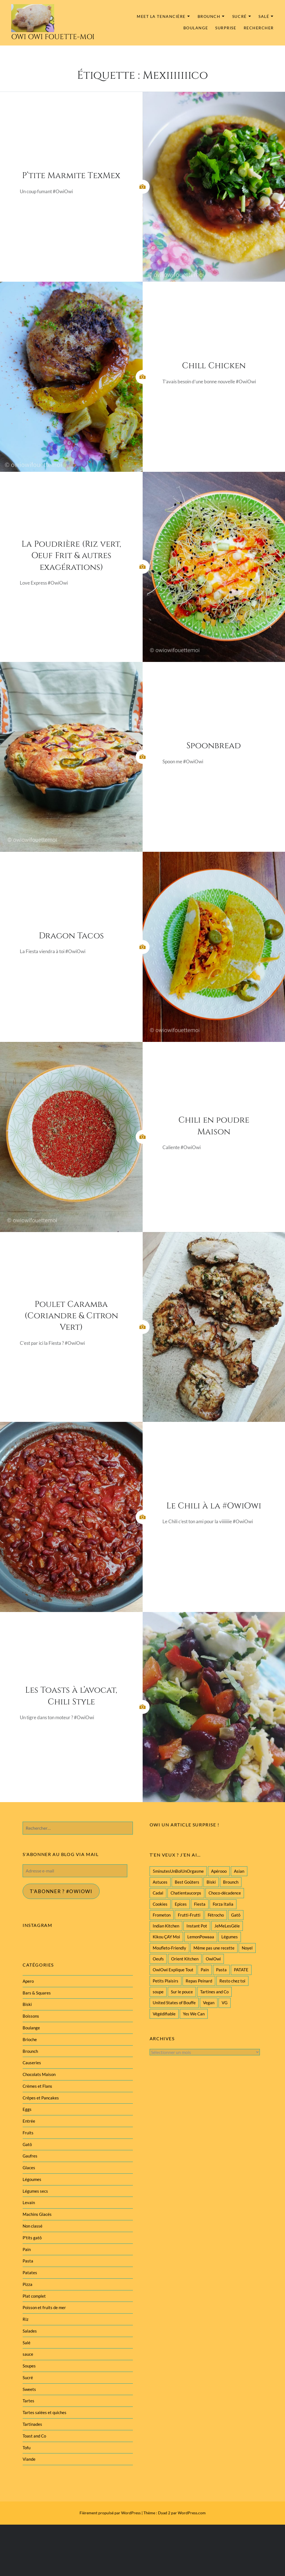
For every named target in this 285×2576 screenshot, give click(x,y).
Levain (29, 2202)
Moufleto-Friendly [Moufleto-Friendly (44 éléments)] (169, 1947)
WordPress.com (192, 2512)
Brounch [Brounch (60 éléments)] (230, 1881)
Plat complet (34, 2295)
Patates (30, 2272)
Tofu (26, 2447)
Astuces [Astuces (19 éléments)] (160, 1881)
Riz (25, 2319)
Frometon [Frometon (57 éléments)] (162, 1914)
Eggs (27, 2109)
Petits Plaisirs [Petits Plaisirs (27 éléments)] (165, 1980)
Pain (27, 2249)
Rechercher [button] (259, 28)
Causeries (32, 2062)
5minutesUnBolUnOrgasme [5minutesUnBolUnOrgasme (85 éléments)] (178, 1871)
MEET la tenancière (161, 16)
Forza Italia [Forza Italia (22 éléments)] (223, 1904)
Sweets (29, 2389)
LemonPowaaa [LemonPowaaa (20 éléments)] (200, 1936)
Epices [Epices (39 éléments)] (181, 1904)
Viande (29, 2459)
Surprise (225, 27)
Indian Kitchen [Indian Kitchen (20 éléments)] (166, 1925)
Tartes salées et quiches (44, 2412)
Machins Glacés (37, 2214)
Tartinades (32, 2424)
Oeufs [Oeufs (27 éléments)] (158, 1958)
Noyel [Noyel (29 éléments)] (247, 1947)
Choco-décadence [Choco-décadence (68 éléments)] (225, 1892)
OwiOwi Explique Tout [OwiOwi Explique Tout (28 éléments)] (173, 1969)
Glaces (29, 2167)
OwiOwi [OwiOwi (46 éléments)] (213, 1958)
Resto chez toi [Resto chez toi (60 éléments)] (232, 1980)
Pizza (27, 2284)
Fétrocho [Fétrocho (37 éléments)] (216, 1914)
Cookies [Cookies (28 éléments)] (160, 1904)
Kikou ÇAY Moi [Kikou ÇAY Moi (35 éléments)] (166, 1936)
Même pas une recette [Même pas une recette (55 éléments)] (213, 1947)
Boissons (31, 2015)
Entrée (29, 2120)
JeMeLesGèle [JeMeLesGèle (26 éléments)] (227, 1925)
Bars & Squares (37, 1992)
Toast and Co (34, 2435)
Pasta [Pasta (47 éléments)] (221, 1969)
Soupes (29, 2365)
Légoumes (32, 2179)
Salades (30, 2330)
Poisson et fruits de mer (44, 2307)
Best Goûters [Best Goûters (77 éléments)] (187, 1881)
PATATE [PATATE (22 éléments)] (241, 1969)
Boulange (195, 27)
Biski (27, 2004)
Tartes (28, 2400)
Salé (263, 16)
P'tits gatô (32, 2237)
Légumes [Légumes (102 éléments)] (229, 1936)
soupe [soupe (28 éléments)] (158, 1991)
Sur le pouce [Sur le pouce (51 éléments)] (182, 1991)
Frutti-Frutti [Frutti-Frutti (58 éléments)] (189, 1914)
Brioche (30, 2039)
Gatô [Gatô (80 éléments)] (235, 1914)
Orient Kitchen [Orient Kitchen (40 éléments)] (184, 1958)
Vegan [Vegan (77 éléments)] (208, 2002)
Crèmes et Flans (37, 2086)
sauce (28, 2354)
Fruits (28, 2132)
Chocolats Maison (39, 2074)
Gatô (27, 2144)
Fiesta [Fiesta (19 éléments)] (199, 1904)
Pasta (28, 2260)
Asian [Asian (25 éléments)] (239, 1871)
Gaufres (30, 2155)
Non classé (32, 2225)
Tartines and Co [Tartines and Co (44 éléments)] (214, 1991)
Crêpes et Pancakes (41, 2097)
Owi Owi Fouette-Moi (53, 37)
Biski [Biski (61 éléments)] (211, 1881)
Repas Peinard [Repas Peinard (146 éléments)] (199, 1980)
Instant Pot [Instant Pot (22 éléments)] (196, 1925)
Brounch (209, 16)
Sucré (239, 16)
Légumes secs (35, 2191)
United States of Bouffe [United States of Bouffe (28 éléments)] (174, 2002)
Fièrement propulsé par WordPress (110, 2512)
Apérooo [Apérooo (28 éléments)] (219, 1871)
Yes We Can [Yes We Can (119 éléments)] (194, 2013)
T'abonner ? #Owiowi (61, 1891)
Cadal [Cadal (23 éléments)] (158, 1892)
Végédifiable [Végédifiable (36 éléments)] (164, 2013)
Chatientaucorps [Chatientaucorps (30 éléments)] (186, 1892)
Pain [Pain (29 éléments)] (205, 1969)
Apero (28, 1981)
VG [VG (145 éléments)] (224, 2002)
